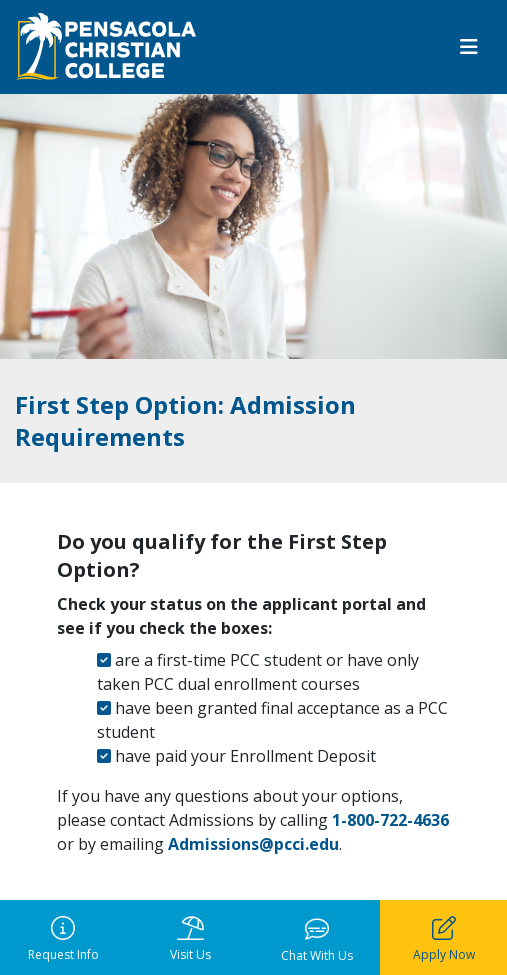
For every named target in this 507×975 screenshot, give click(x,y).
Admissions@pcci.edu (253, 844)
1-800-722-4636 (388, 820)
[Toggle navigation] (469, 47)
